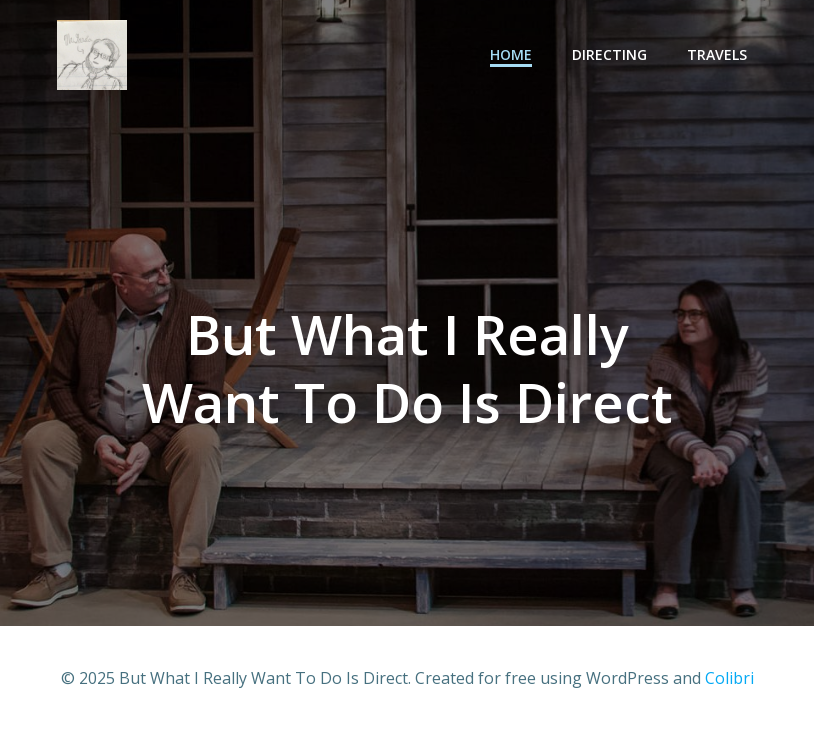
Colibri (729, 678)
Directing (609, 54)
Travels (717, 54)
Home (511, 54)
